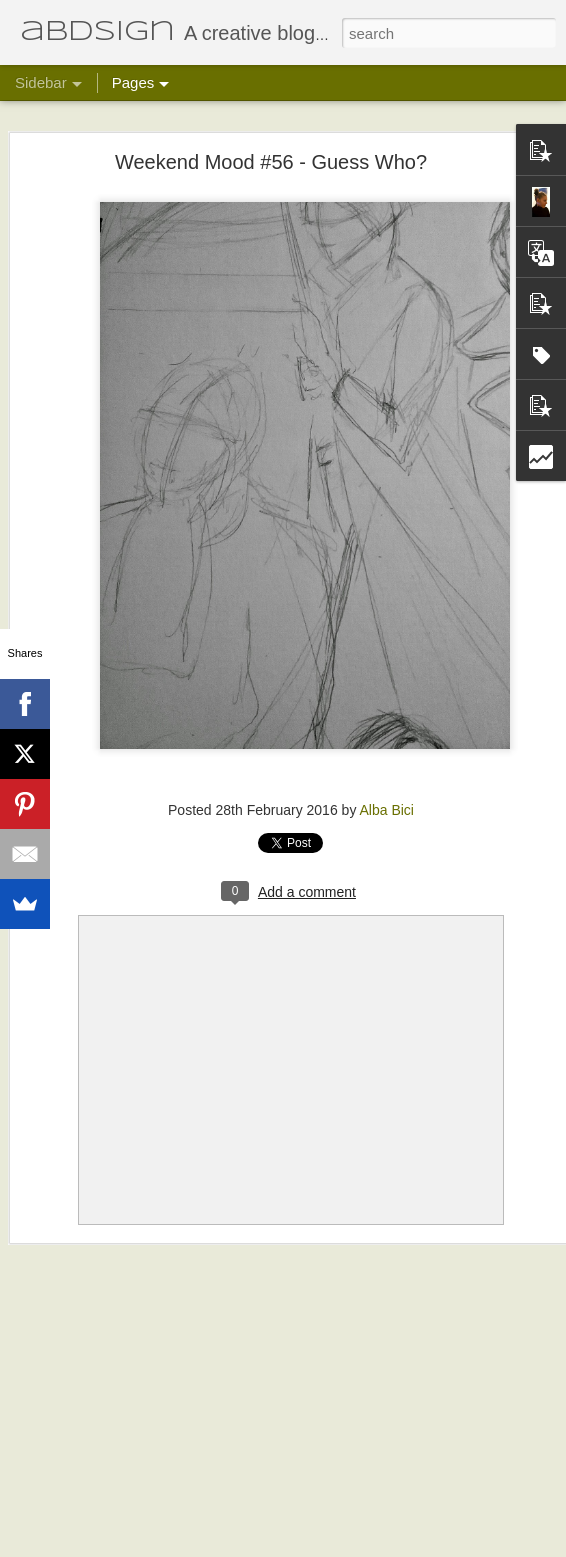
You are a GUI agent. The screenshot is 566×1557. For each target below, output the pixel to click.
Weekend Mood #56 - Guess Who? (271, 162)
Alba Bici (387, 810)
